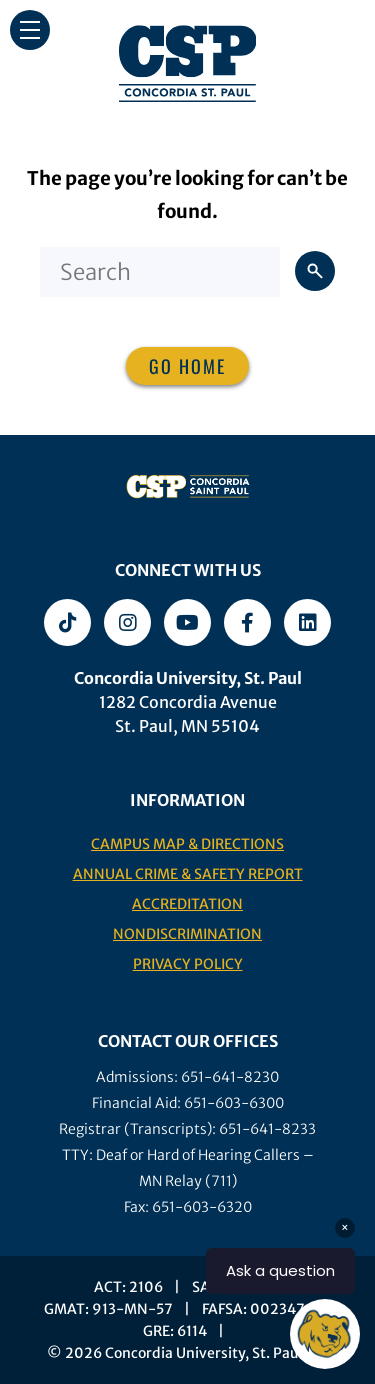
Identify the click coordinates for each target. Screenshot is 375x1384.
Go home (187, 366)
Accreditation (187, 904)
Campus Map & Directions (187, 844)
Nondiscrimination (187, 934)
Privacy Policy (188, 964)
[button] (30, 30)
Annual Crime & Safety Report (188, 874)
